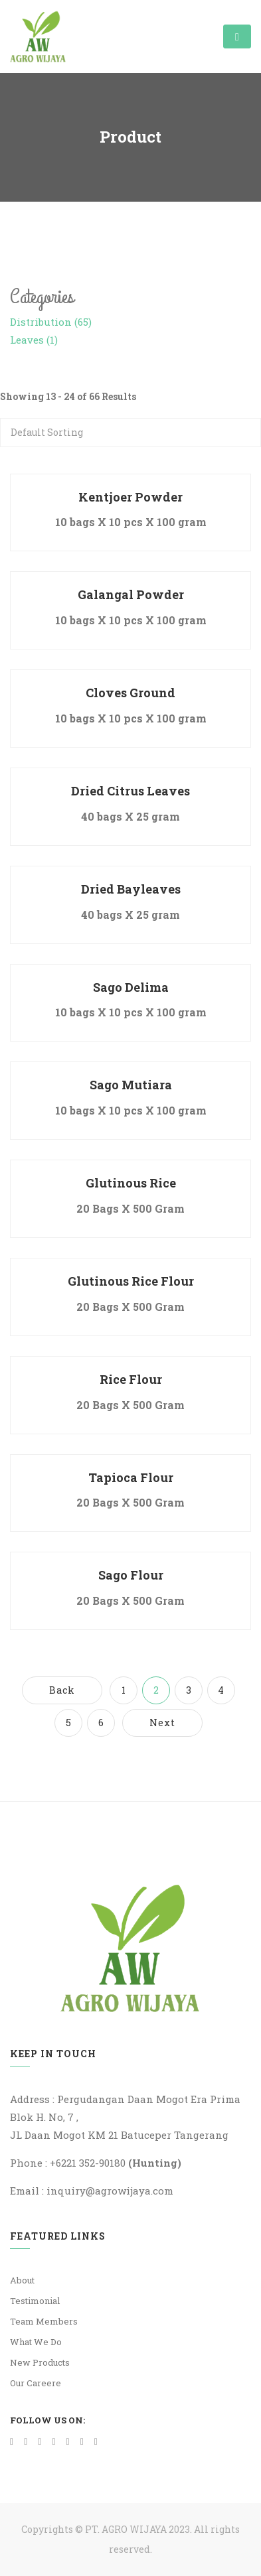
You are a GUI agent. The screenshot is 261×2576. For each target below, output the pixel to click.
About (22, 2280)
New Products (40, 2362)
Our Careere (35, 2383)
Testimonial (35, 2301)
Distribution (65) (51, 321)
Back (62, 1690)
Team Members (44, 2321)
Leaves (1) (34, 339)
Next (162, 1722)
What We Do (36, 2342)
